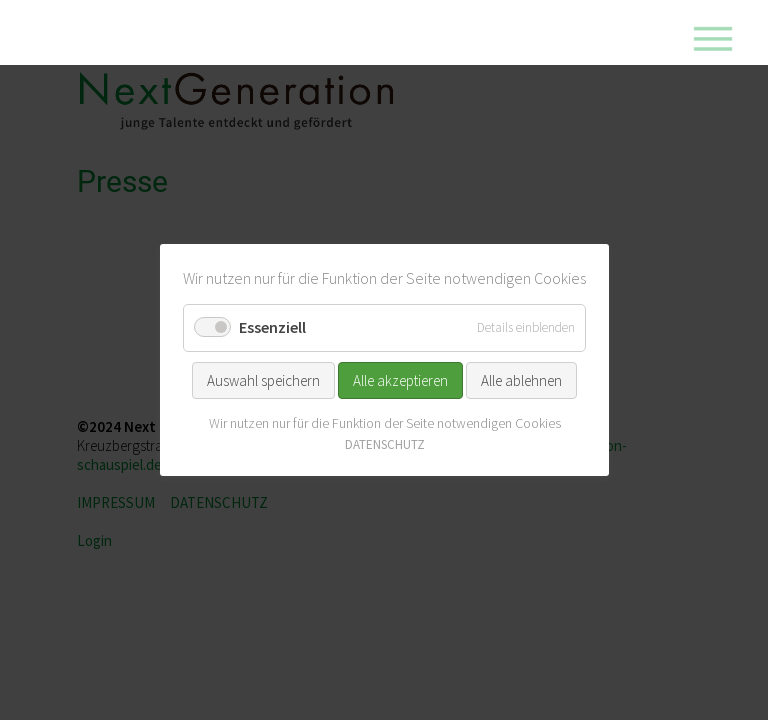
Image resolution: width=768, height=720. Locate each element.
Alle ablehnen (521, 379)
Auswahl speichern (263, 379)
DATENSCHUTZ (384, 444)
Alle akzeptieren (400, 379)
